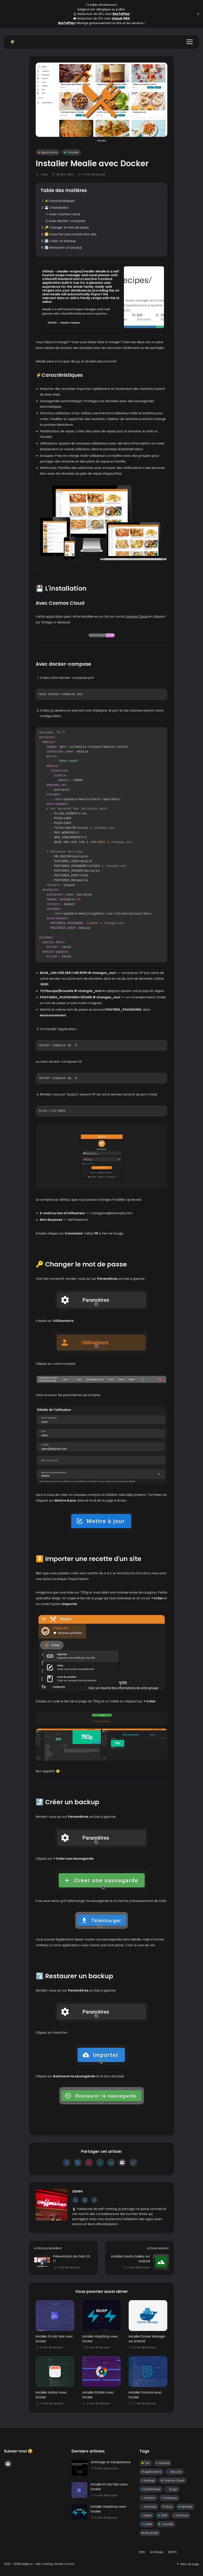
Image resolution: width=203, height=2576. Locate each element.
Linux (167, 2507)
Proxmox (181, 2515)
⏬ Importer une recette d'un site (71, 234)
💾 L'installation (56, 207)
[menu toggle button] (189, 42)
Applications (48, 152)
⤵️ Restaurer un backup (63, 247)
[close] (198, 14)
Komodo (149, 2507)
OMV (162, 2515)
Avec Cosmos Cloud (64, 214)
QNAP (147, 2524)
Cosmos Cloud (136, 616)
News (147, 2515)
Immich (148, 2498)
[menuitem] (142, 2552)
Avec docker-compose (67, 221)
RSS (142, 2552)
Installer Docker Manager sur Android (145, 2338)
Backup (148, 2480)
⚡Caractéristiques (60, 201)
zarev (44, 174)
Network (185, 2507)
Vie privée (150, 2533)
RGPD (172, 2552)
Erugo (172, 2489)
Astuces (175, 2472)
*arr (146, 2463)
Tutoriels (71, 152)
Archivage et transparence (101, 2464)
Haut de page (187, 2564)
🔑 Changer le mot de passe (67, 227)
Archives (156, 2552)
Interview (169, 2498)
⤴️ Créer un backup (60, 241)
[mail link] (8, 2464)
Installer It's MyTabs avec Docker (51, 2338)
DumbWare (151, 2489)
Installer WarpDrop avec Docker (97, 2338)
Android (162, 2463)
